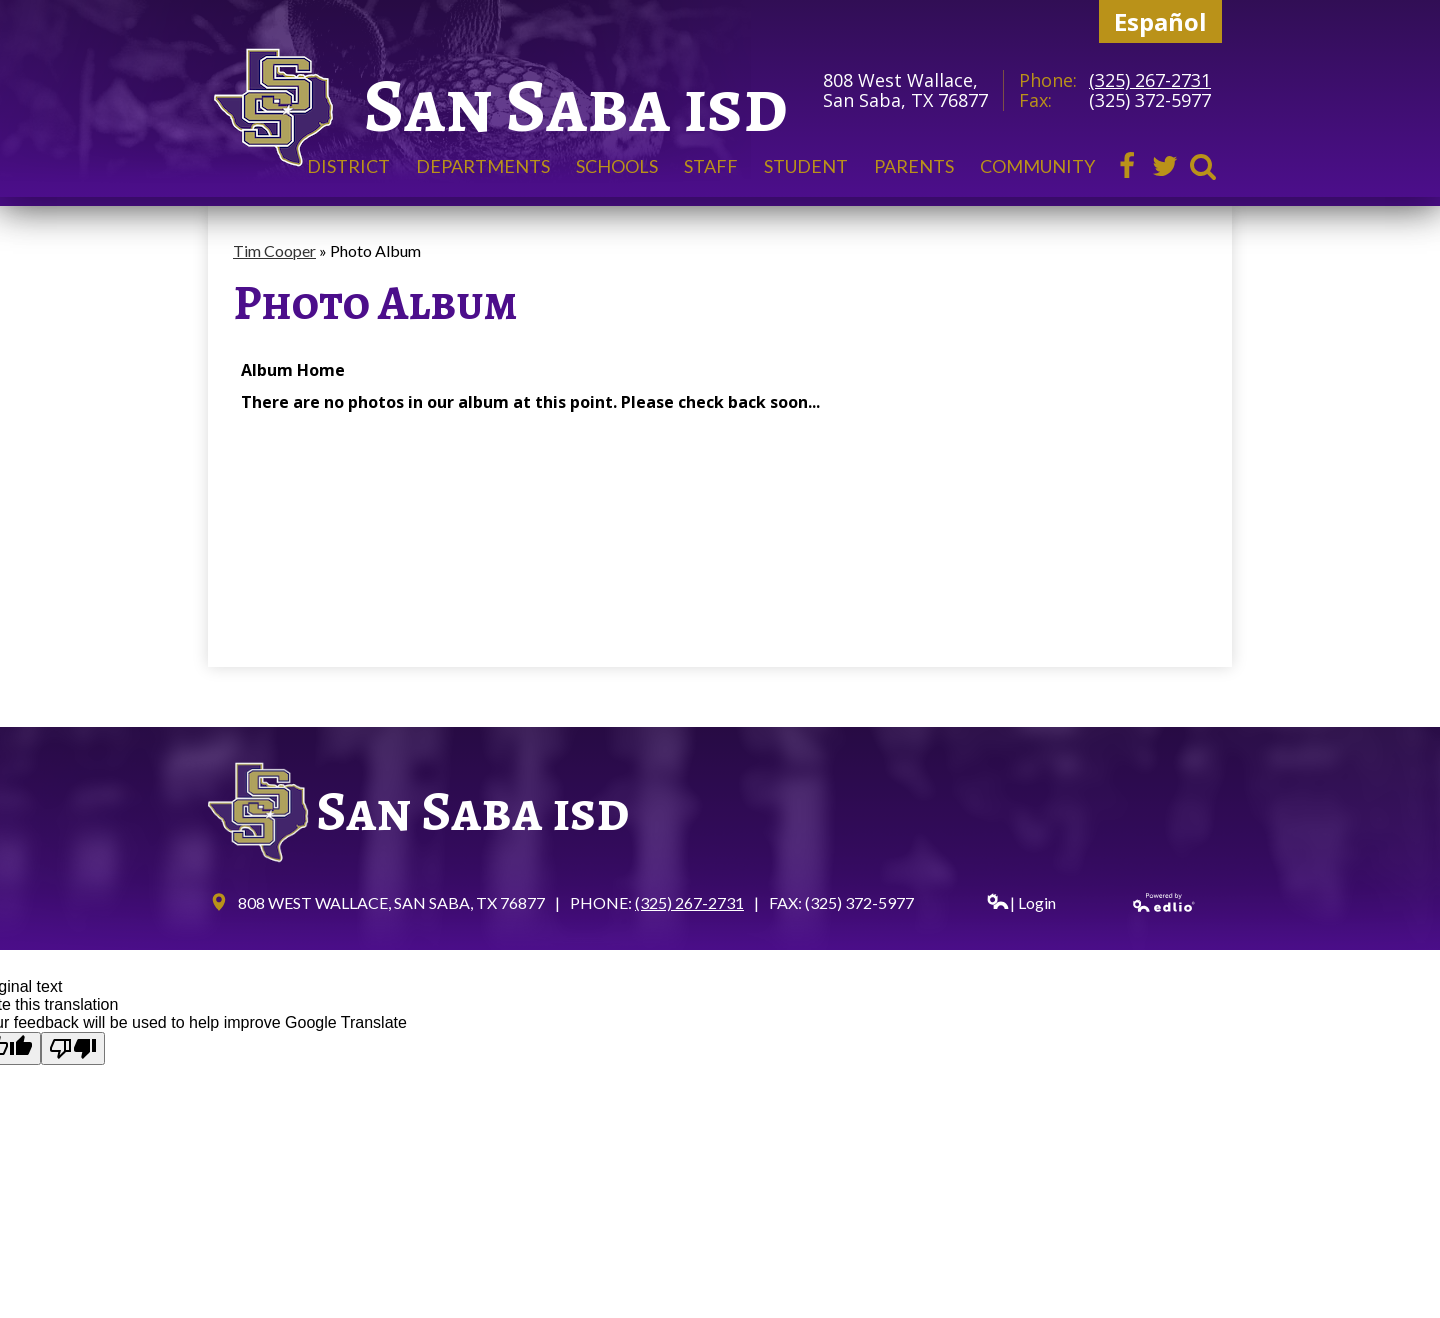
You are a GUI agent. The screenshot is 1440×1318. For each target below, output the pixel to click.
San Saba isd (576, 105)
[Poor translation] (73, 1048)
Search (1203, 166)
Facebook (1127, 166)
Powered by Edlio (1164, 902)
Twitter (1165, 166)
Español (1160, 21)
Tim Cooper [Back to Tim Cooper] (274, 250)
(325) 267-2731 (1150, 80)
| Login (1021, 902)
